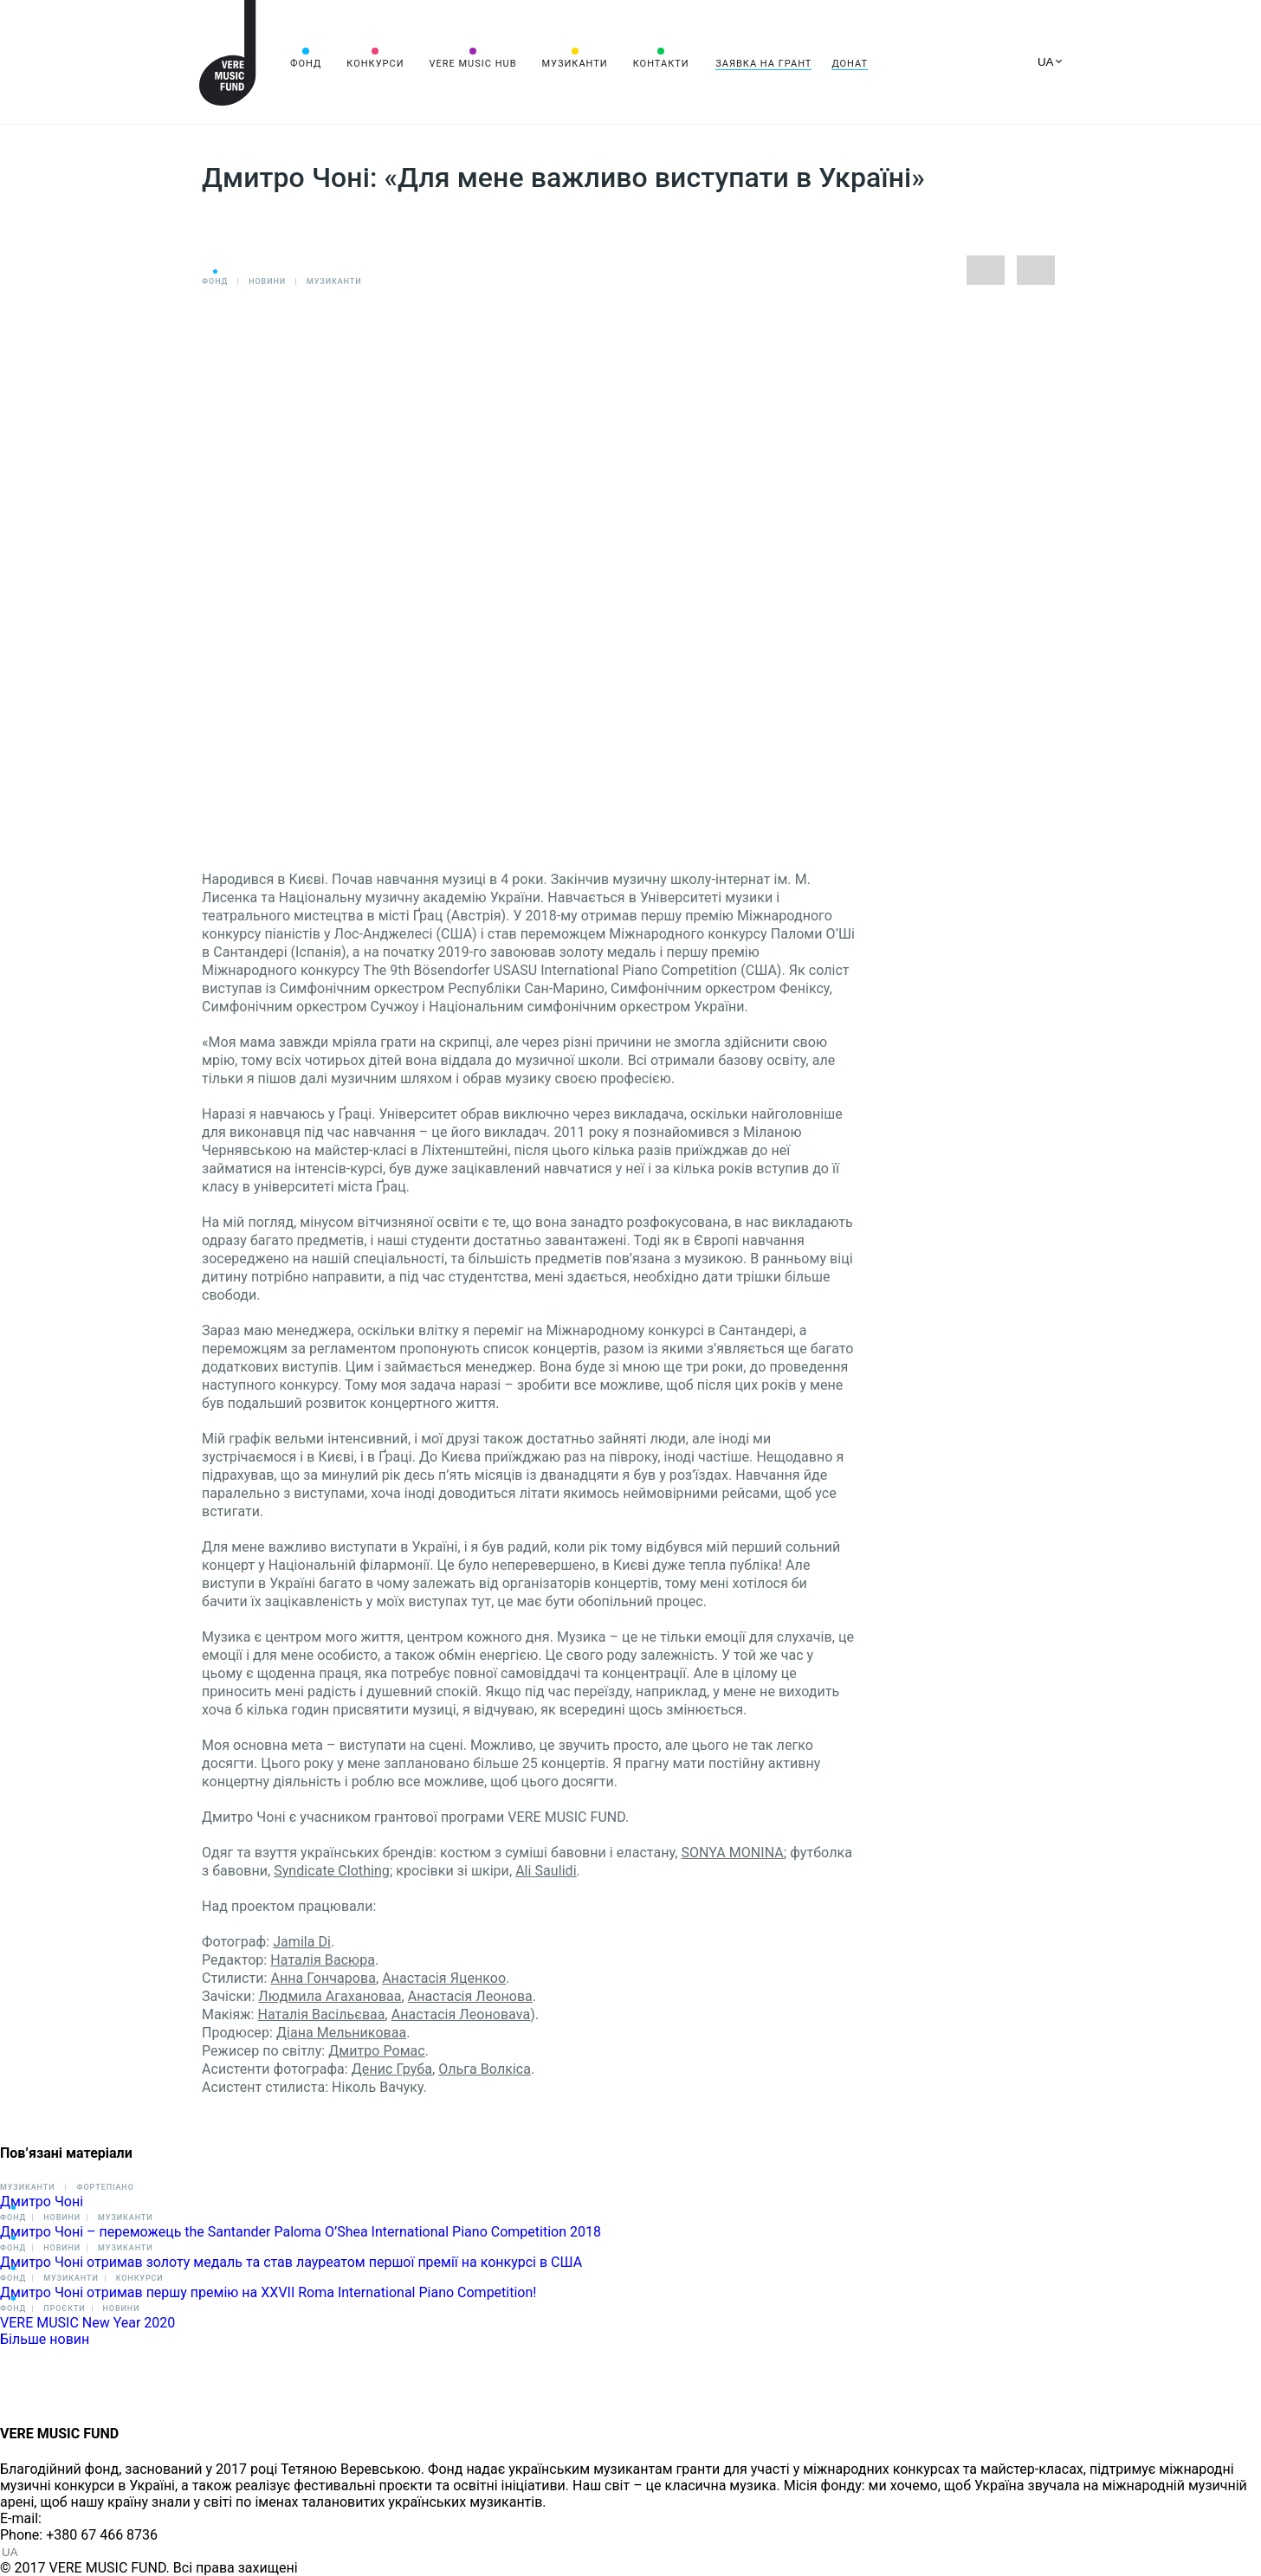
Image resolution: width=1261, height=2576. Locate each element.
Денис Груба (392, 2069)
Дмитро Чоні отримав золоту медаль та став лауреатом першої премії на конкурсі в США (291, 2262)
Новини (267, 281)
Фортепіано (104, 2187)
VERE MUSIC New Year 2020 (87, 2323)
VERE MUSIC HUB (472, 63)
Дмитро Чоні (41, 2201)
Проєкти (64, 2308)
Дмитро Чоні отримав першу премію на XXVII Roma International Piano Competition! (268, 2292)
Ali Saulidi (545, 1871)
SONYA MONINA (732, 1852)
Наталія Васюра (322, 1960)
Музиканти (574, 63)
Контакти (661, 63)
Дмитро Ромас (376, 2051)
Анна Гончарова (322, 1978)
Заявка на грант (763, 63)
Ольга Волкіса (484, 2069)
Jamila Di (302, 1942)
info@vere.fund (92, 2518)
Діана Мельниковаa (341, 2032)
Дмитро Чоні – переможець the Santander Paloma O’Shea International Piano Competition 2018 (300, 2232)
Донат (849, 63)
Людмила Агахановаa (329, 1996)
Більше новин (44, 2339)
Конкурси (375, 63)
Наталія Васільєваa (321, 2014)
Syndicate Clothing (332, 1871)
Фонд (305, 63)
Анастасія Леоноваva (460, 2014)
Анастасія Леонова (470, 1996)
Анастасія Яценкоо (444, 1978)
